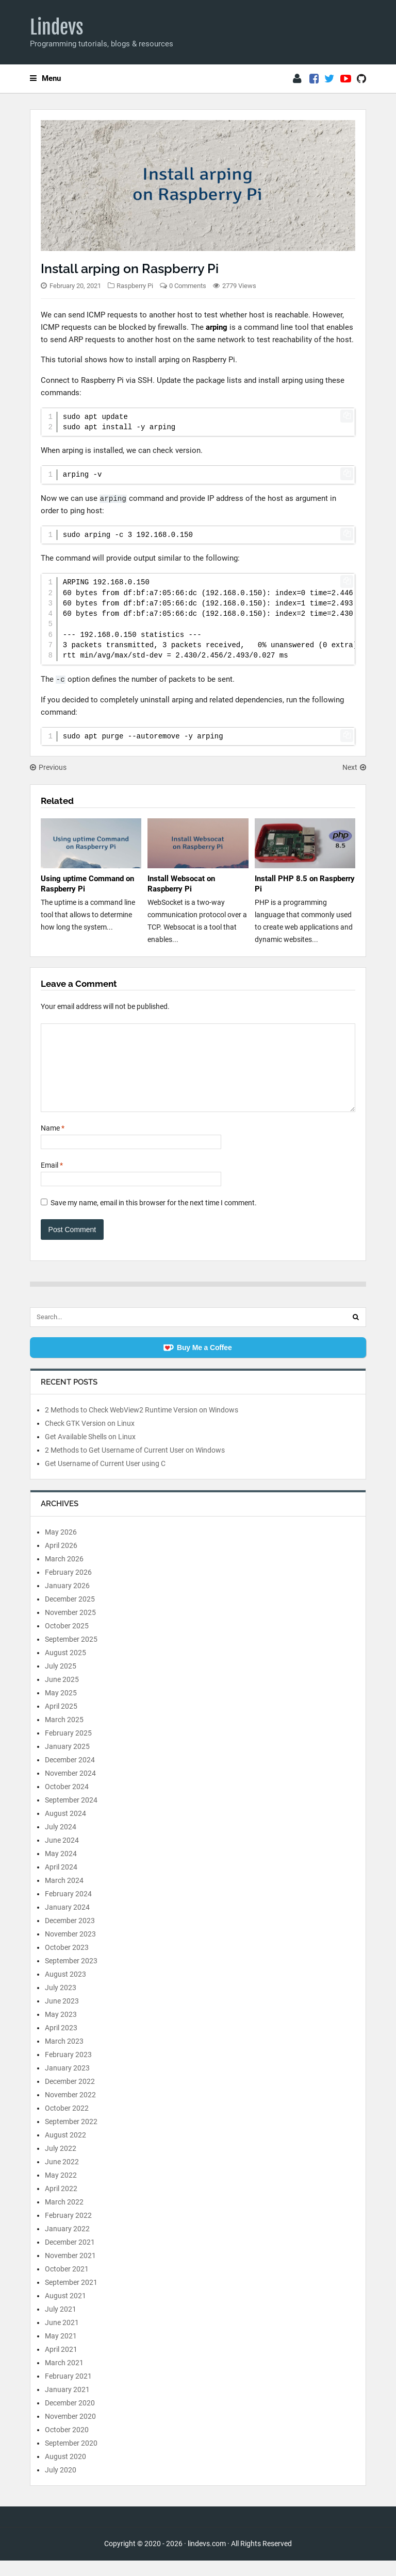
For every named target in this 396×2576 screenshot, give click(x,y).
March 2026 (64, 1574)
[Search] (355, 1332)
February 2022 (68, 2231)
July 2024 (60, 1842)
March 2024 (64, 1896)
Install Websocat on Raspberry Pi (181, 884)
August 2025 (65, 1668)
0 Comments (187, 286)
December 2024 (70, 1775)
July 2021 (60, 2324)
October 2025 (67, 1641)
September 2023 (71, 1976)
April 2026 (61, 1561)
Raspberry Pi (135, 286)
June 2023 (62, 2016)
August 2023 (65, 1989)
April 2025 (61, 1722)
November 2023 (70, 1949)
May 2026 (61, 1547)
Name (52, 1143)
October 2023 (67, 1963)
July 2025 (60, 1681)
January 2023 (67, 2083)
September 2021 (71, 2298)
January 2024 (67, 1922)
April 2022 (61, 2204)
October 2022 (67, 2123)
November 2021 (70, 2271)
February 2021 (68, 2391)
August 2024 (65, 1829)
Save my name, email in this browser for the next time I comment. (154, 1218)
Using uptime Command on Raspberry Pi (87, 884)
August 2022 (65, 2150)
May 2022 (61, 2190)
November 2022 (70, 2110)
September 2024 (71, 1815)
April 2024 (61, 1882)
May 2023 (61, 2030)
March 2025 (64, 1735)
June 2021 (62, 2338)
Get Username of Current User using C (105, 1479)
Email (52, 1180)
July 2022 (60, 2164)
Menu (45, 78)
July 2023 (60, 2003)
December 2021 (70, 2257)
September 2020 (71, 2458)
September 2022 (71, 2137)
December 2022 (70, 2097)
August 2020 (65, 2472)
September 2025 (71, 1655)
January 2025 (67, 1762)
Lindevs (57, 27)
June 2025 (62, 1695)
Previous (48, 767)
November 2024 (70, 1788)
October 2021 (67, 2284)
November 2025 (70, 1628)
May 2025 (61, 1708)
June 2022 (62, 2177)
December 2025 (70, 1614)
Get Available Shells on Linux (90, 1452)
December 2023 (70, 1936)
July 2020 (60, 2485)
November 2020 (70, 2432)
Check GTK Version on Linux (90, 1439)
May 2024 (61, 1869)
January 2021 (67, 2405)
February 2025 (68, 1748)
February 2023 (68, 2070)
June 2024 (62, 1855)
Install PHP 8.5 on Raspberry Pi (305, 884)
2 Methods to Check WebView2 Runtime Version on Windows (141, 1425)
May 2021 (61, 2351)
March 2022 (64, 2217)
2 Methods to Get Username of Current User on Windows (135, 1465)
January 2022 (67, 2244)
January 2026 (67, 1601)
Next (354, 767)
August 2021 (65, 2311)
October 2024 (67, 1802)
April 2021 (61, 2365)
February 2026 (68, 1588)
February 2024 (68, 1909)
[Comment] (198, 1075)
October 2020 (67, 2445)
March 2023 (64, 2056)
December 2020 (70, 2418)
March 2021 (64, 2378)
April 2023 (61, 2043)
